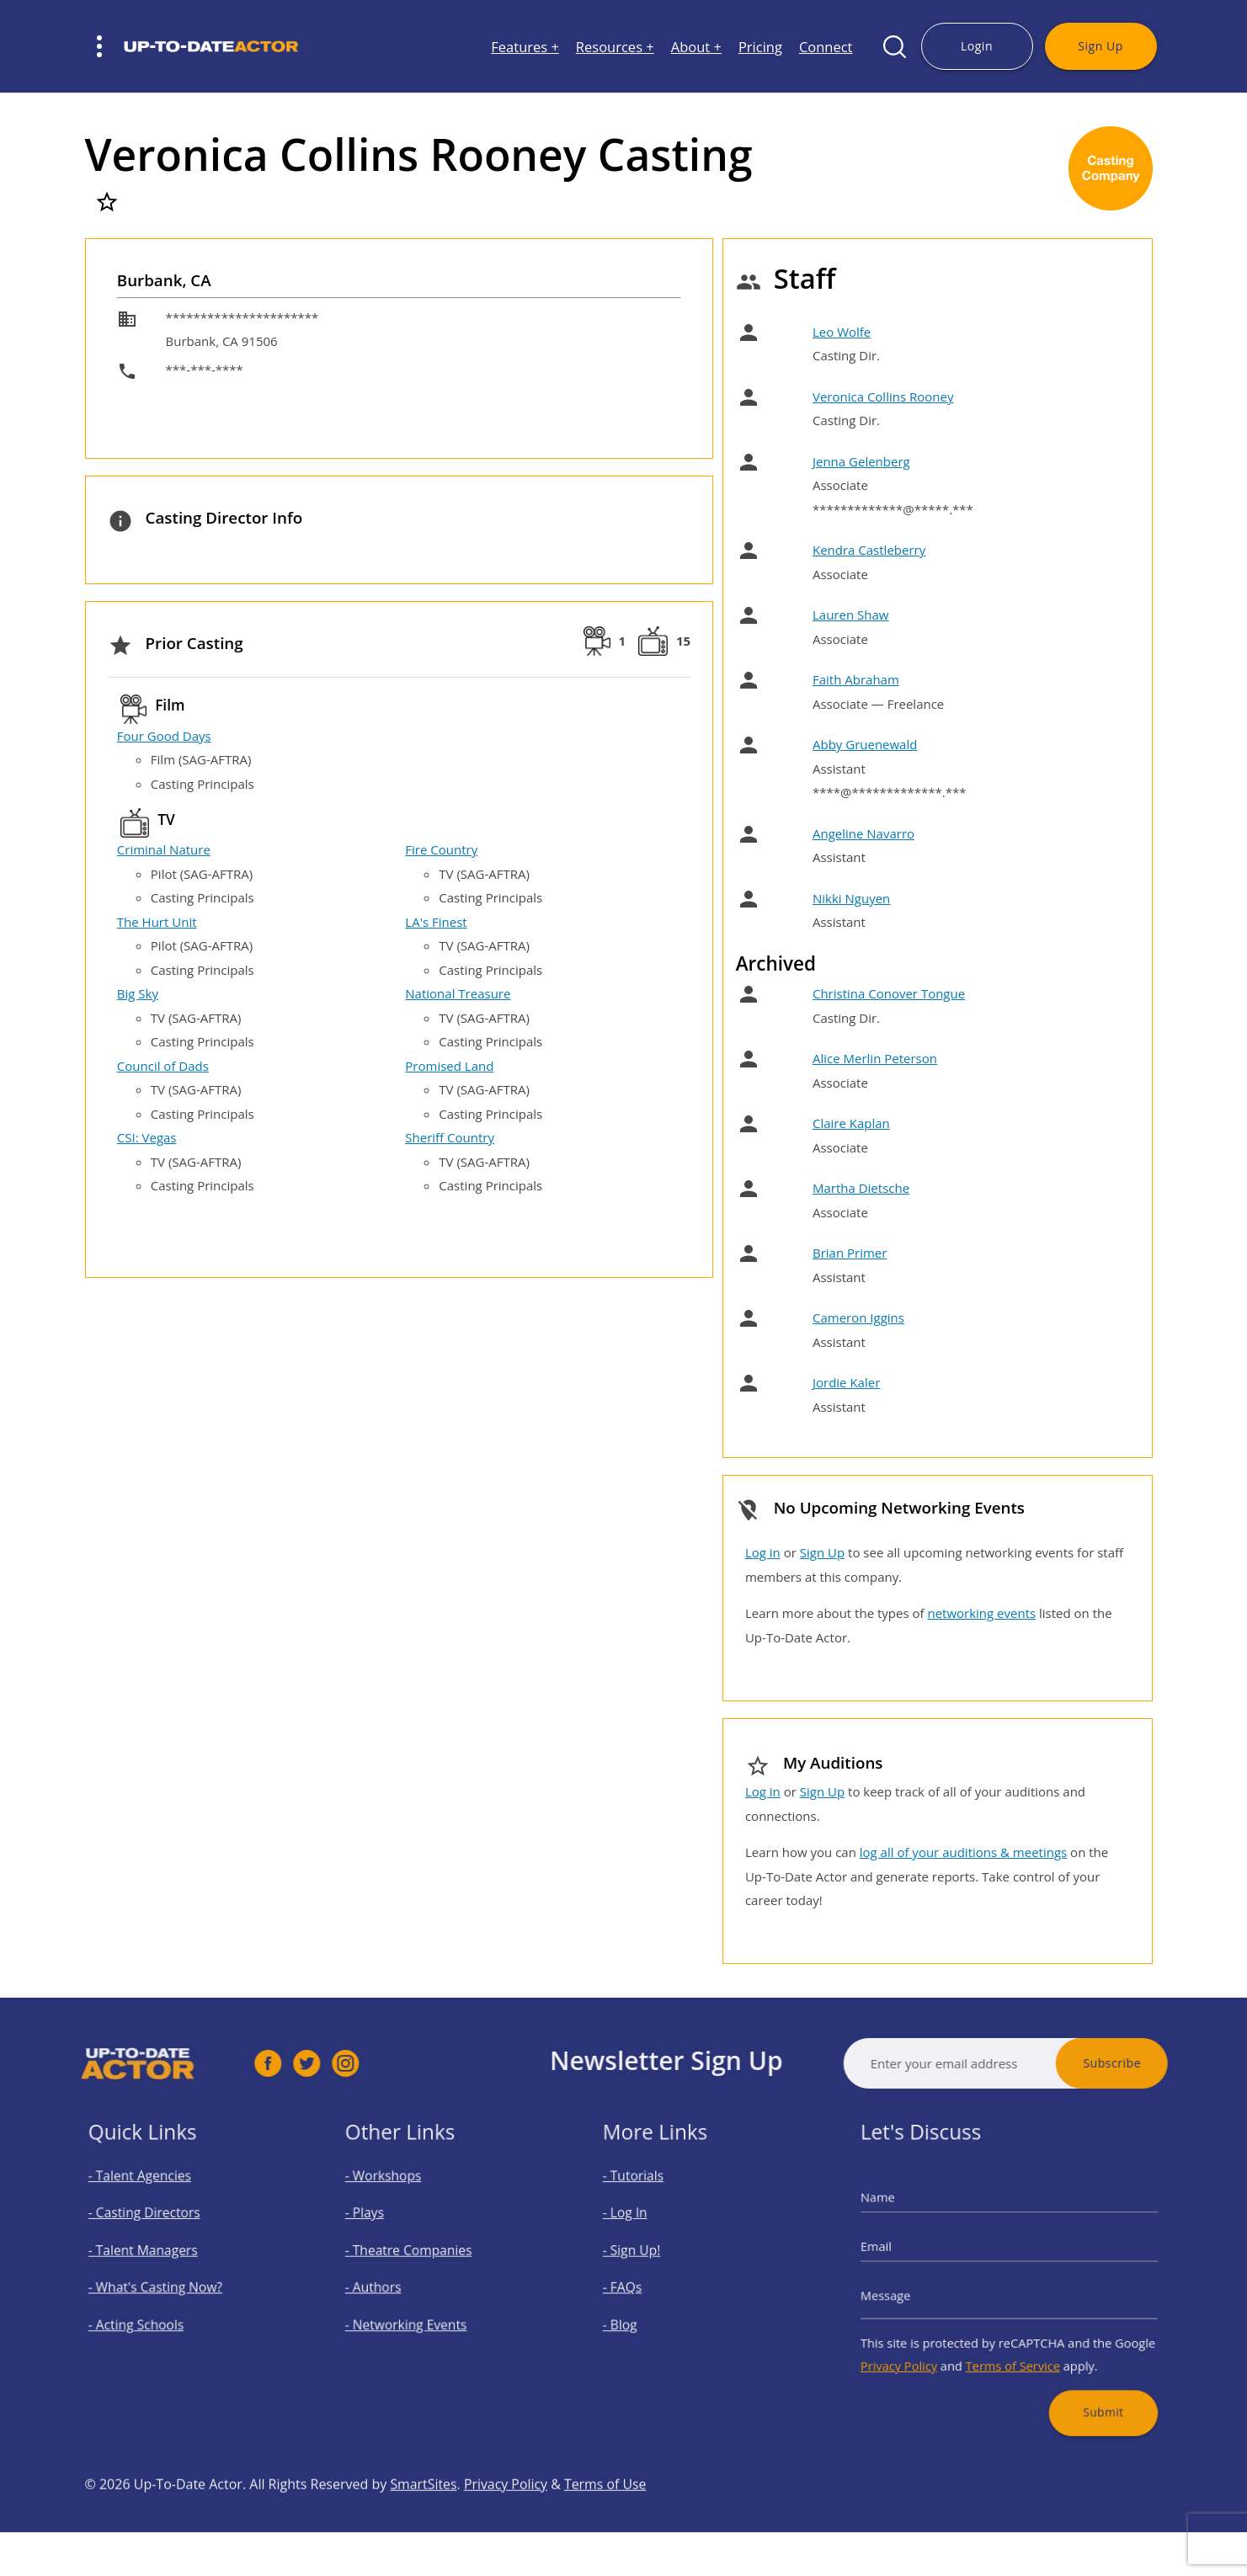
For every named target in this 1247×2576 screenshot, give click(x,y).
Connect (826, 46)
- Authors (394, 2284)
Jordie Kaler (846, 1382)
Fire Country (441, 849)
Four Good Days (164, 735)
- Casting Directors (157, 2229)
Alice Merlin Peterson (875, 1058)
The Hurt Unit (157, 921)
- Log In (646, 2229)
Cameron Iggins (858, 1317)
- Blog (643, 2313)
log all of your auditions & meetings (963, 1852)
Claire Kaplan (851, 1123)
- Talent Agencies (154, 2200)
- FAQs (644, 2284)
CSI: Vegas (147, 1137)
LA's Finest (435, 921)
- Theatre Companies (421, 2257)
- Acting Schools (151, 2313)
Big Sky (137, 993)
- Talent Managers (156, 2257)
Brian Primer (850, 1252)
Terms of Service (1012, 2344)
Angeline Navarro (863, 833)
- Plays (387, 2229)
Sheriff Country (449, 1137)
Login (977, 46)
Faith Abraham (856, 679)
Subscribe (1162, 2063)
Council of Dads (163, 1065)
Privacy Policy (927, 2344)
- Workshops (401, 2200)
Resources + (615, 46)
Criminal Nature (163, 849)
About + (696, 46)
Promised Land (449, 1065)
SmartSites (423, 2534)
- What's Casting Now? (165, 2284)
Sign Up (1100, 46)
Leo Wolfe (842, 331)
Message (916, 2291)
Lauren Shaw (850, 614)
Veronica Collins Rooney (883, 396)
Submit (1080, 2379)
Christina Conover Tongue (889, 993)
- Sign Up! (652, 2257)
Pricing (760, 46)
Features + (525, 46)
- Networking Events (419, 2313)
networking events (981, 1613)
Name (911, 2217)
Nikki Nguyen (851, 898)
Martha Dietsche (861, 1187)
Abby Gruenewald (865, 744)
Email (909, 2254)
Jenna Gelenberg (861, 461)
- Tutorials (653, 2200)
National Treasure (457, 993)
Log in (763, 1552)
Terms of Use (607, 2534)
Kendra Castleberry (869, 549)
